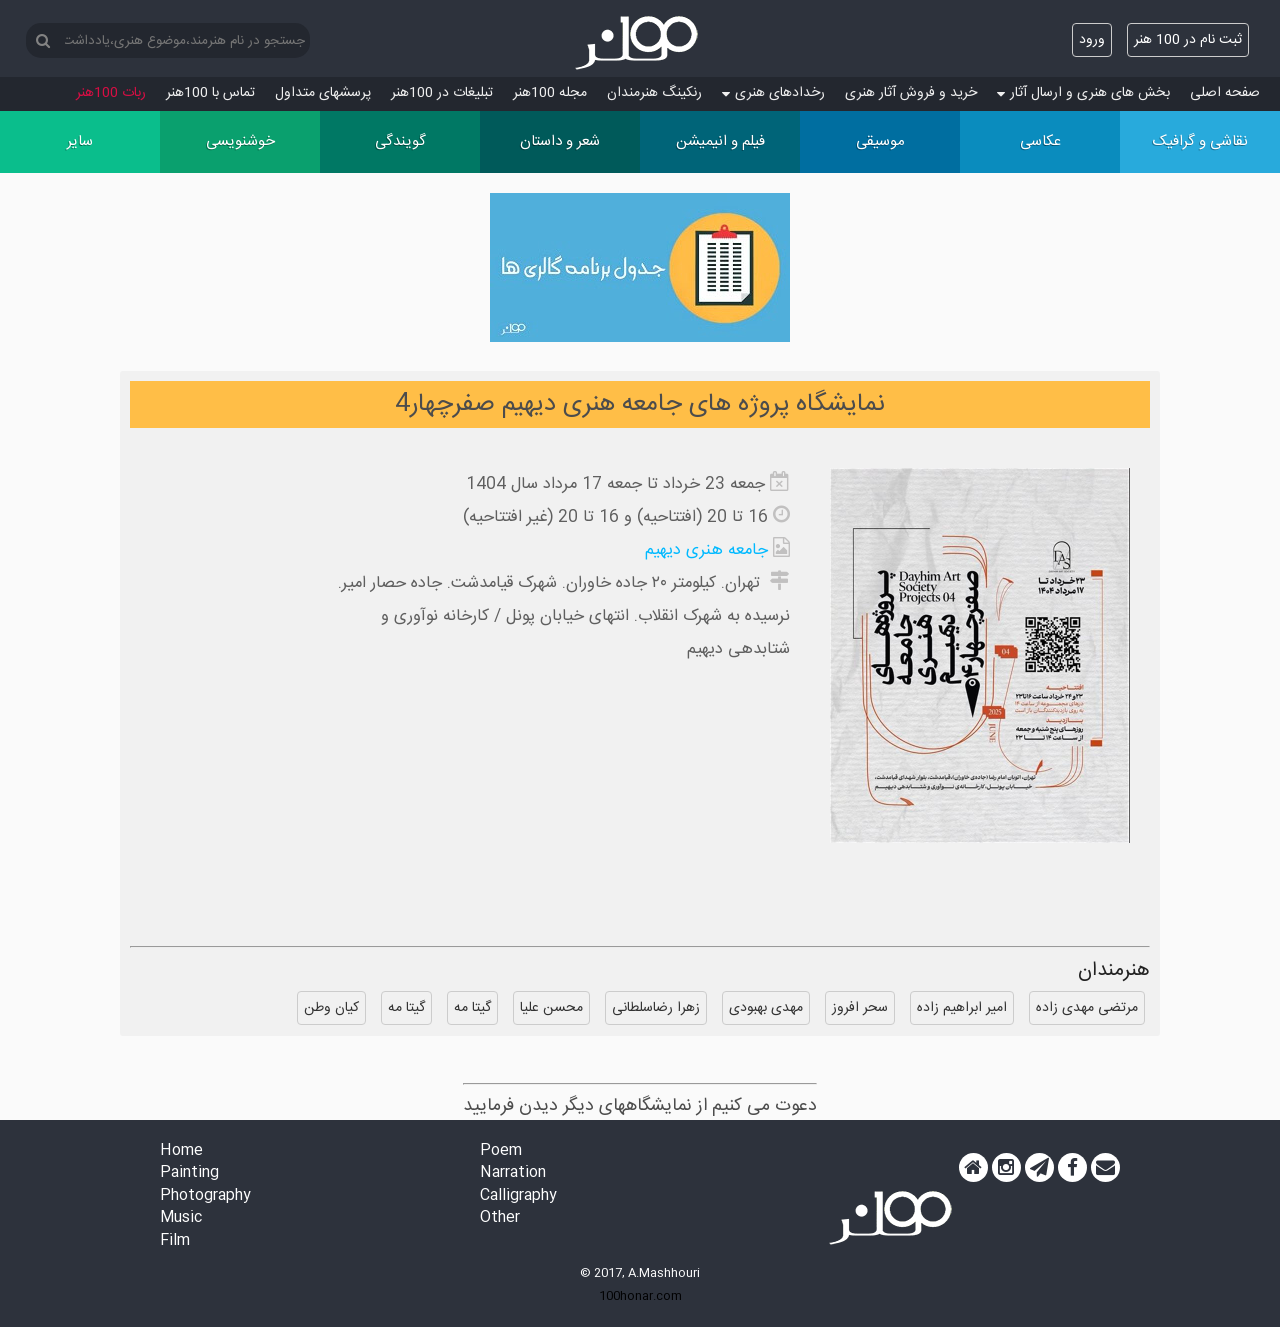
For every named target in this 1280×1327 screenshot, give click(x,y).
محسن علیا (551, 1008)
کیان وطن (331, 1008)
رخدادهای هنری (773, 93)
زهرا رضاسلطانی (656, 1008)
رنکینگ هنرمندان (654, 93)
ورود (1092, 40)
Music (181, 1218)
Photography (205, 1196)
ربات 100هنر (111, 93)
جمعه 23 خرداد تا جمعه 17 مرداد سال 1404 (615, 484)
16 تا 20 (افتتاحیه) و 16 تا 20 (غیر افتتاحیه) (615, 517)
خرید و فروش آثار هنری (911, 93)
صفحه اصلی (1225, 93)
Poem (501, 1151)
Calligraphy (518, 1196)
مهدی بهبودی (766, 1008)
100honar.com (640, 1296)
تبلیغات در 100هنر (442, 93)
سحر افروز (860, 1008)
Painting (189, 1173)
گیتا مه (472, 1008)
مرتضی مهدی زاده (1087, 1008)
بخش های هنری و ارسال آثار (1083, 93)
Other (500, 1218)
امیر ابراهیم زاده (962, 1008)
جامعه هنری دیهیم (706, 550)
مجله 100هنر (550, 93)
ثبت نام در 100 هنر (1188, 40)
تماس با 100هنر (210, 93)
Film (175, 1241)
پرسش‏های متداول (323, 93)
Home (181, 1151)
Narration (513, 1173)
